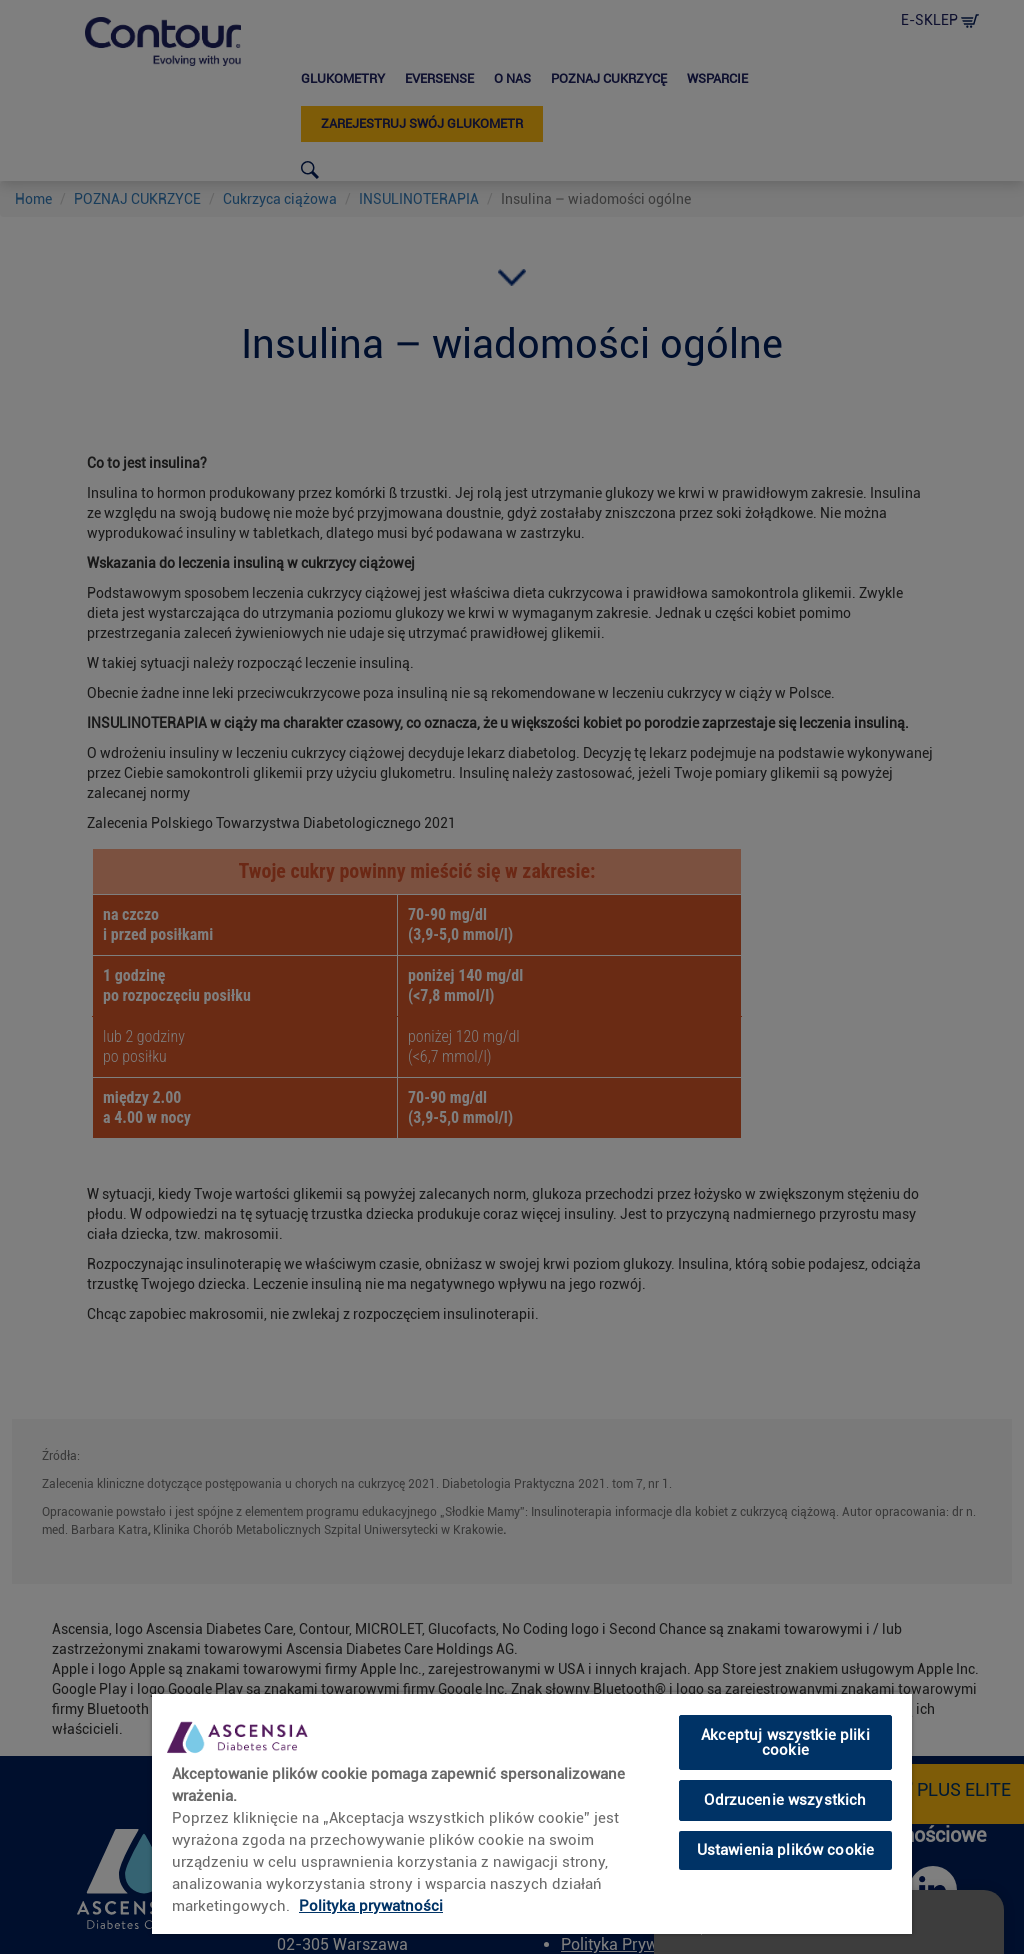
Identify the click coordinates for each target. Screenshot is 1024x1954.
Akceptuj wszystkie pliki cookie (785, 1742)
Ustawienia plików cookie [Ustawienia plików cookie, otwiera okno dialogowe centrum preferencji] (786, 1850)
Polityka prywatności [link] (371, 1906)
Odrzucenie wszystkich (785, 1800)
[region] (532, 1813)
